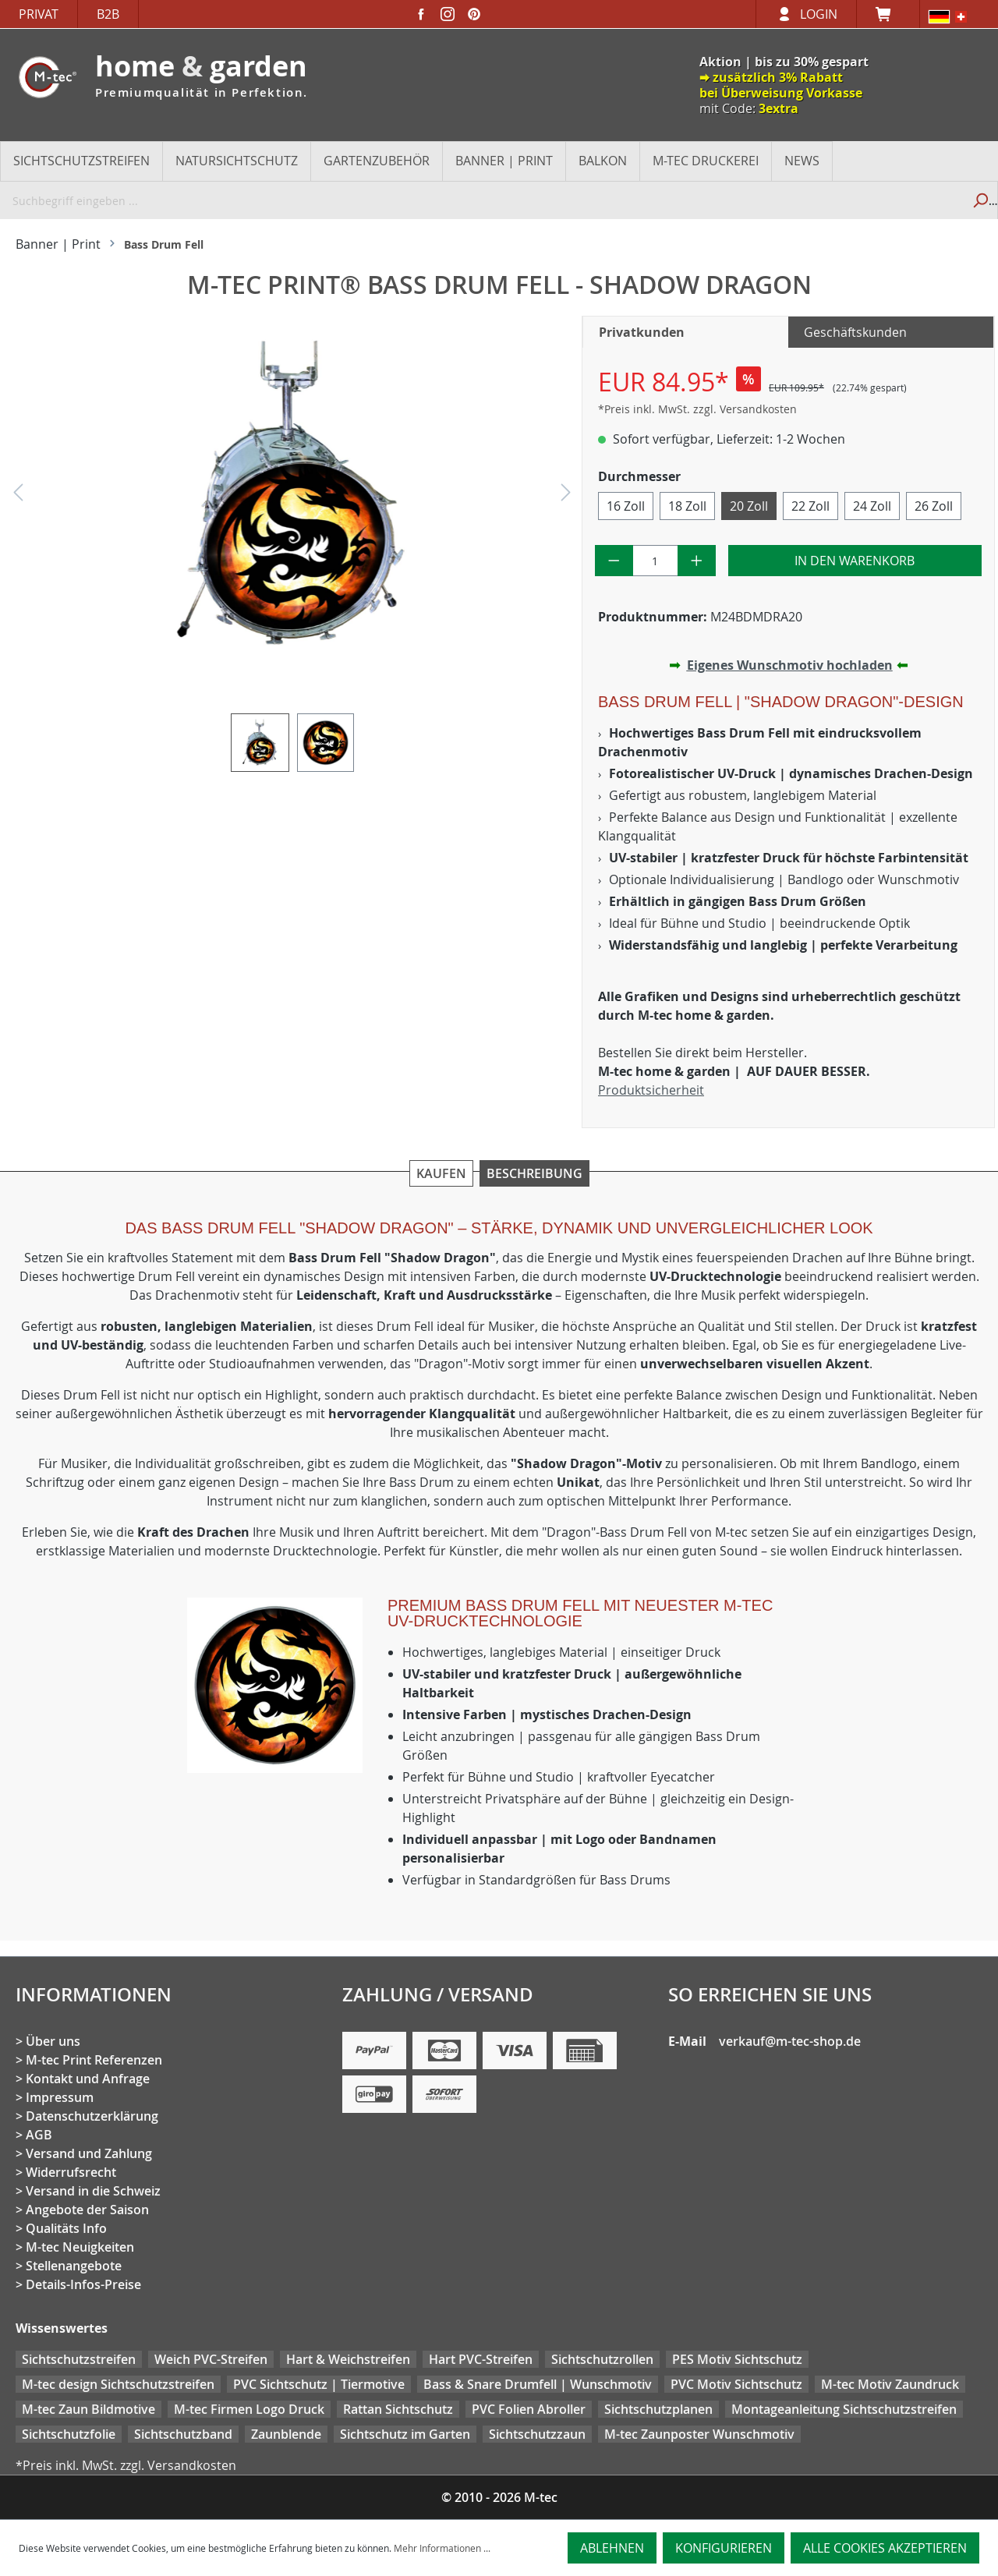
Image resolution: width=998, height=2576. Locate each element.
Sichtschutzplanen (658, 2409)
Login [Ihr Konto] (818, 14)
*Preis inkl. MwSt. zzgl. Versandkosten (697, 409)
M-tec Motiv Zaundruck (890, 2384)
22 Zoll (810, 506)
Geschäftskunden (855, 332)
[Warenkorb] (888, 14)
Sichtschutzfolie (68, 2434)
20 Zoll (749, 506)
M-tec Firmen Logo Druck (249, 2409)
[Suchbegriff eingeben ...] (481, 200)
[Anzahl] (655, 560)
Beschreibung (534, 1173)
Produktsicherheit (651, 1090)
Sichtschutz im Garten (405, 2434)
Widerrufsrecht (71, 2172)
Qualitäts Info (66, 2228)
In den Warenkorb (855, 560)
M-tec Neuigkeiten (80, 2247)
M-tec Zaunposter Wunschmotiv (699, 2434)
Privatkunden (642, 332)
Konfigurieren (723, 2548)
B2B (108, 14)
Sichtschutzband (183, 2434)
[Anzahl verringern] (614, 560)
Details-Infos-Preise (83, 2284)
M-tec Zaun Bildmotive (88, 2409)
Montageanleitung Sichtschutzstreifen (844, 2409)
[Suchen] (979, 200)
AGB (39, 2134)
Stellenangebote (74, 2265)
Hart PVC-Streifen (481, 2359)
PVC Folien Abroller (529, 2409)
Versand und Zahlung (89, 2153)
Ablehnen (612, 2548)
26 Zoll (934, 506)
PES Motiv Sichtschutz (737, 2359)
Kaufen (441, 1173)
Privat (38, 14)
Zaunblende (286, 2434)
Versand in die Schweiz (93, 2190)
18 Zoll (687, 506)
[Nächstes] (566, 496)
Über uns (53, 2041)
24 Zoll (872, 506)
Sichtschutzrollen (602, 2359)
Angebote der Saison (87, 2209)
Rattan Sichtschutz (398, 2409)
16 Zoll (626, 506)
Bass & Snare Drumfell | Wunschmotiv (537, 2384)
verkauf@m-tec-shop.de (790, 2041)
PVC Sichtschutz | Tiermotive (319, 2384)
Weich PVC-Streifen (210, 2359)
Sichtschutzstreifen (79, 2359)
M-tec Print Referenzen (94, 2059)
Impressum (60, 2097)
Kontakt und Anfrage (88, 2078)
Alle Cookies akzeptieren (885, 2548)
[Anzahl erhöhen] (697, 560)
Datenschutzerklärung (92, 2116)
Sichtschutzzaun (537, 2434)
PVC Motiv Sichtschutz (736, 2384)
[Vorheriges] (18, 496)
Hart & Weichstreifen (348, 2359)
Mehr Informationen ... (442, 2548)
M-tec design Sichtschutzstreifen (118, 2384)
